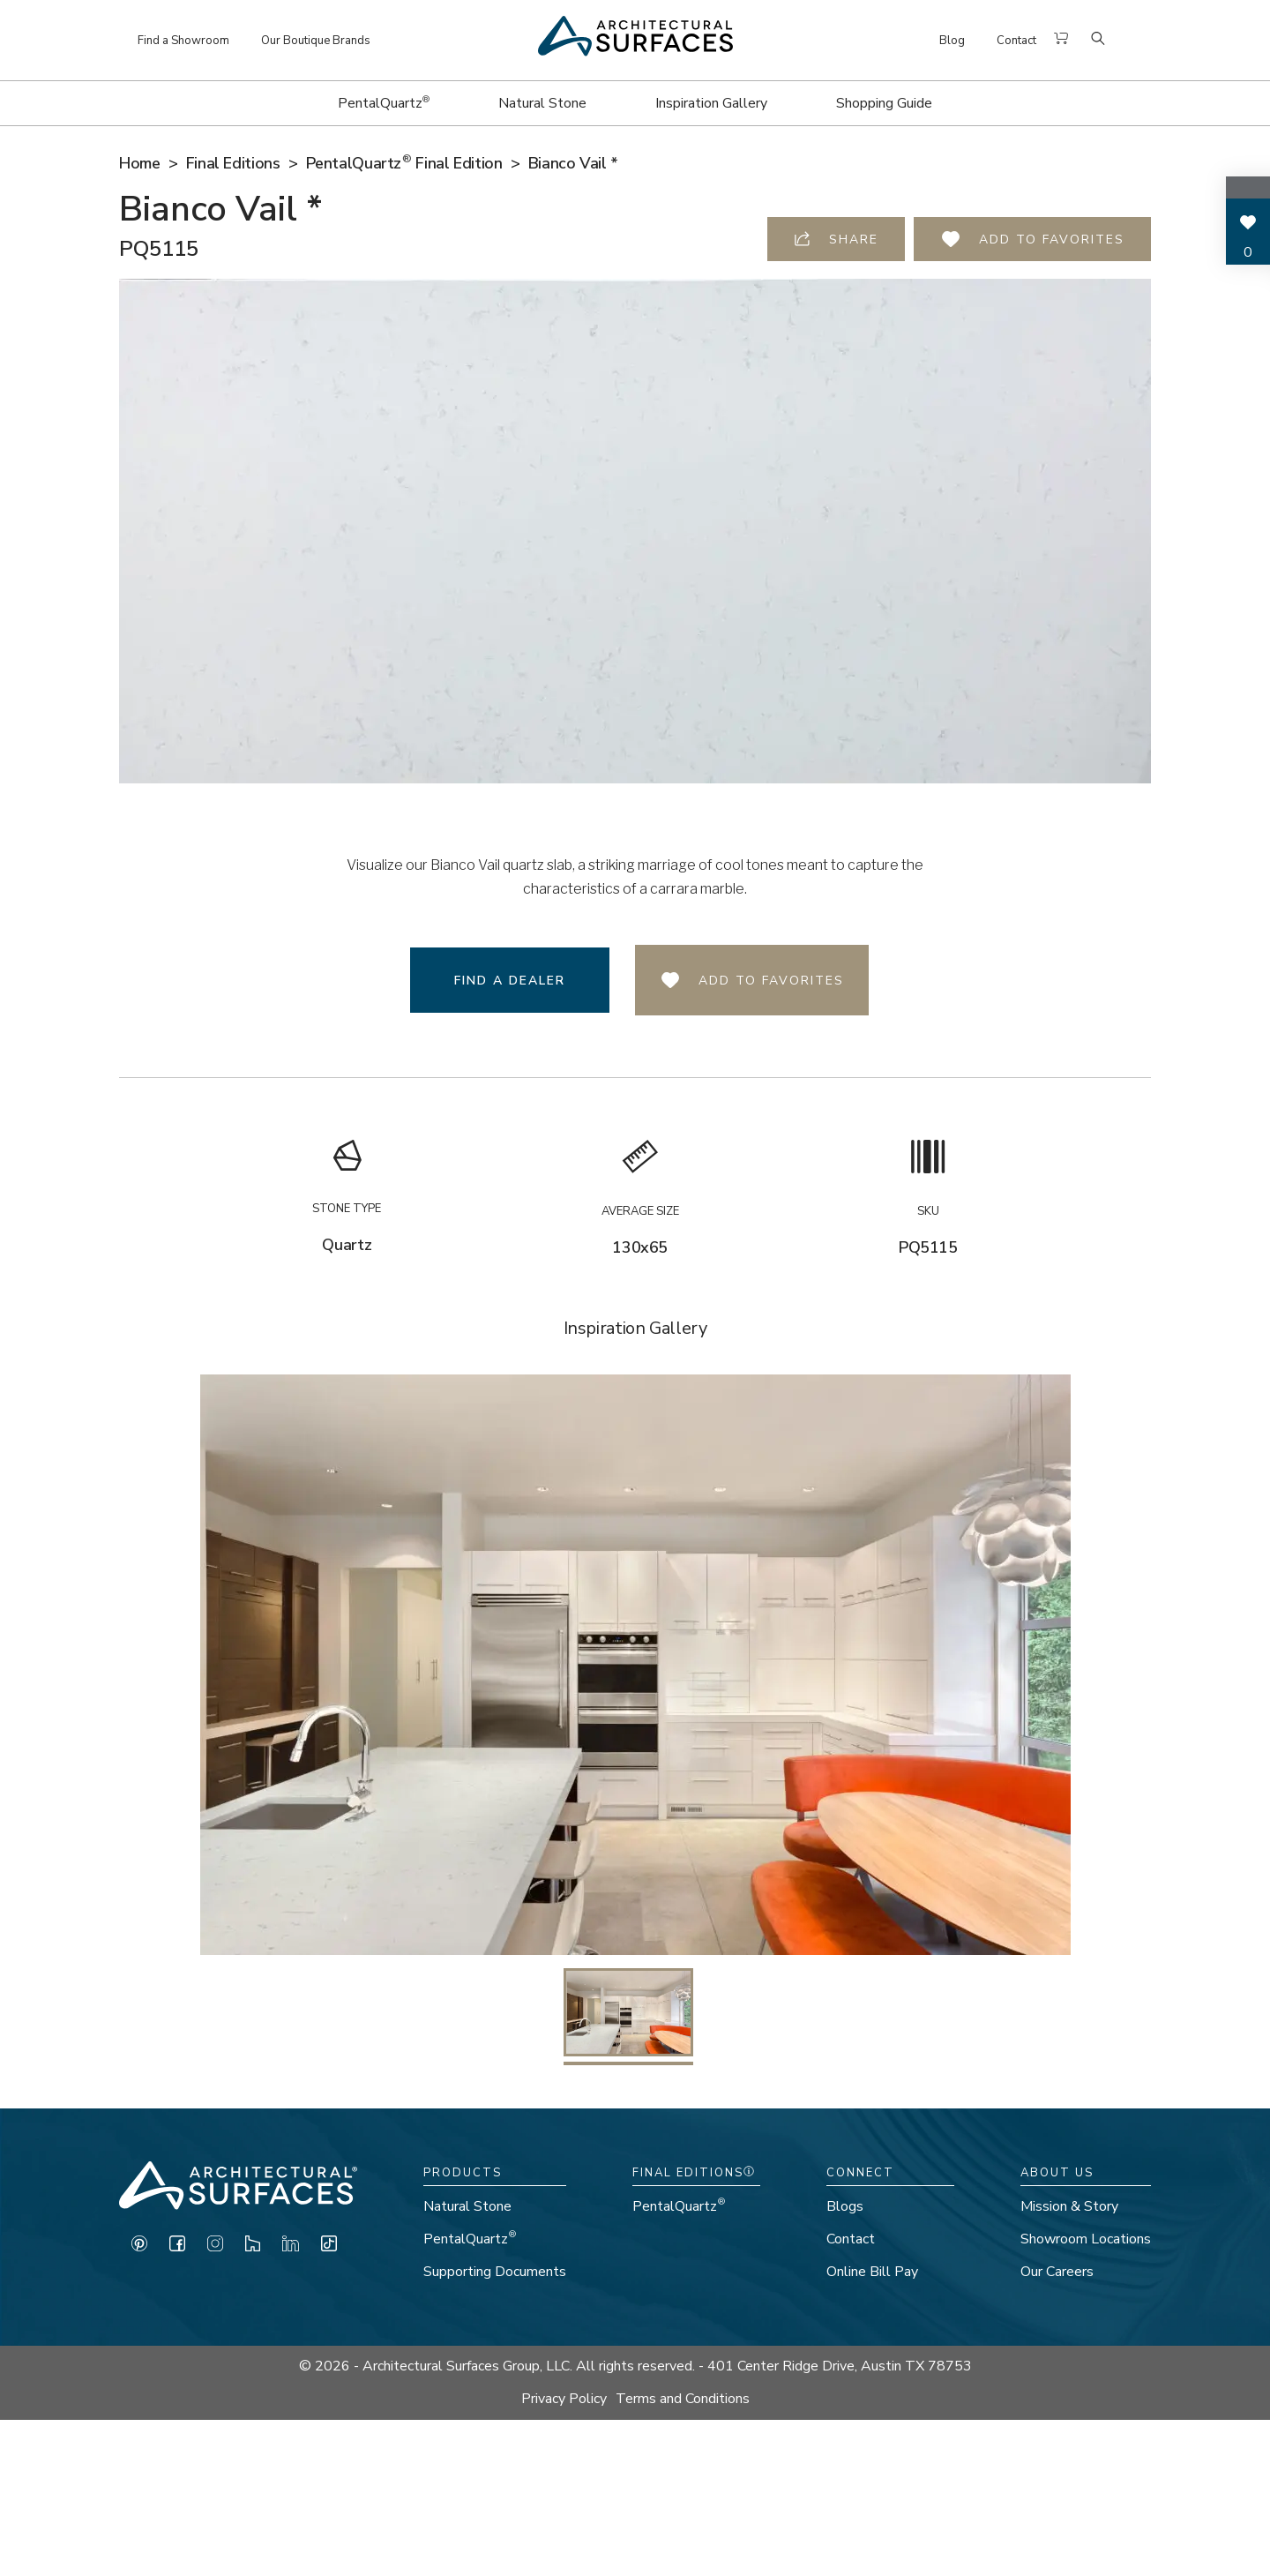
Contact (1016, 41)
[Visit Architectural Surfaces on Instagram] (215, 2247)
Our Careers (1057, 2271)
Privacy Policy (564, 2398)
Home (140, 163)
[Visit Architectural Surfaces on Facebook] (177, 2247)
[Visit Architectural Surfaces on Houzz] (252, 2247)
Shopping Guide (884, 103)
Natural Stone (542, 103)
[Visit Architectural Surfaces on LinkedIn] (290, 2247)
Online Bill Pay (872, 2271)
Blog (952, 41)
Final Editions (233, 163)
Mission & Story (1069, 2206)
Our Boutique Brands (315, 41)
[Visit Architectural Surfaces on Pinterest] (139, 2247)
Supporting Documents (494, 2271)
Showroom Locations (1085, 2239)
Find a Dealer (509, 980)
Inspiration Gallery (711, 103)
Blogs (844, 2206)
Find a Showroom (183, 41)
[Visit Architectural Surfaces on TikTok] (329, 2247)
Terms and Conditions (683, 2398)
